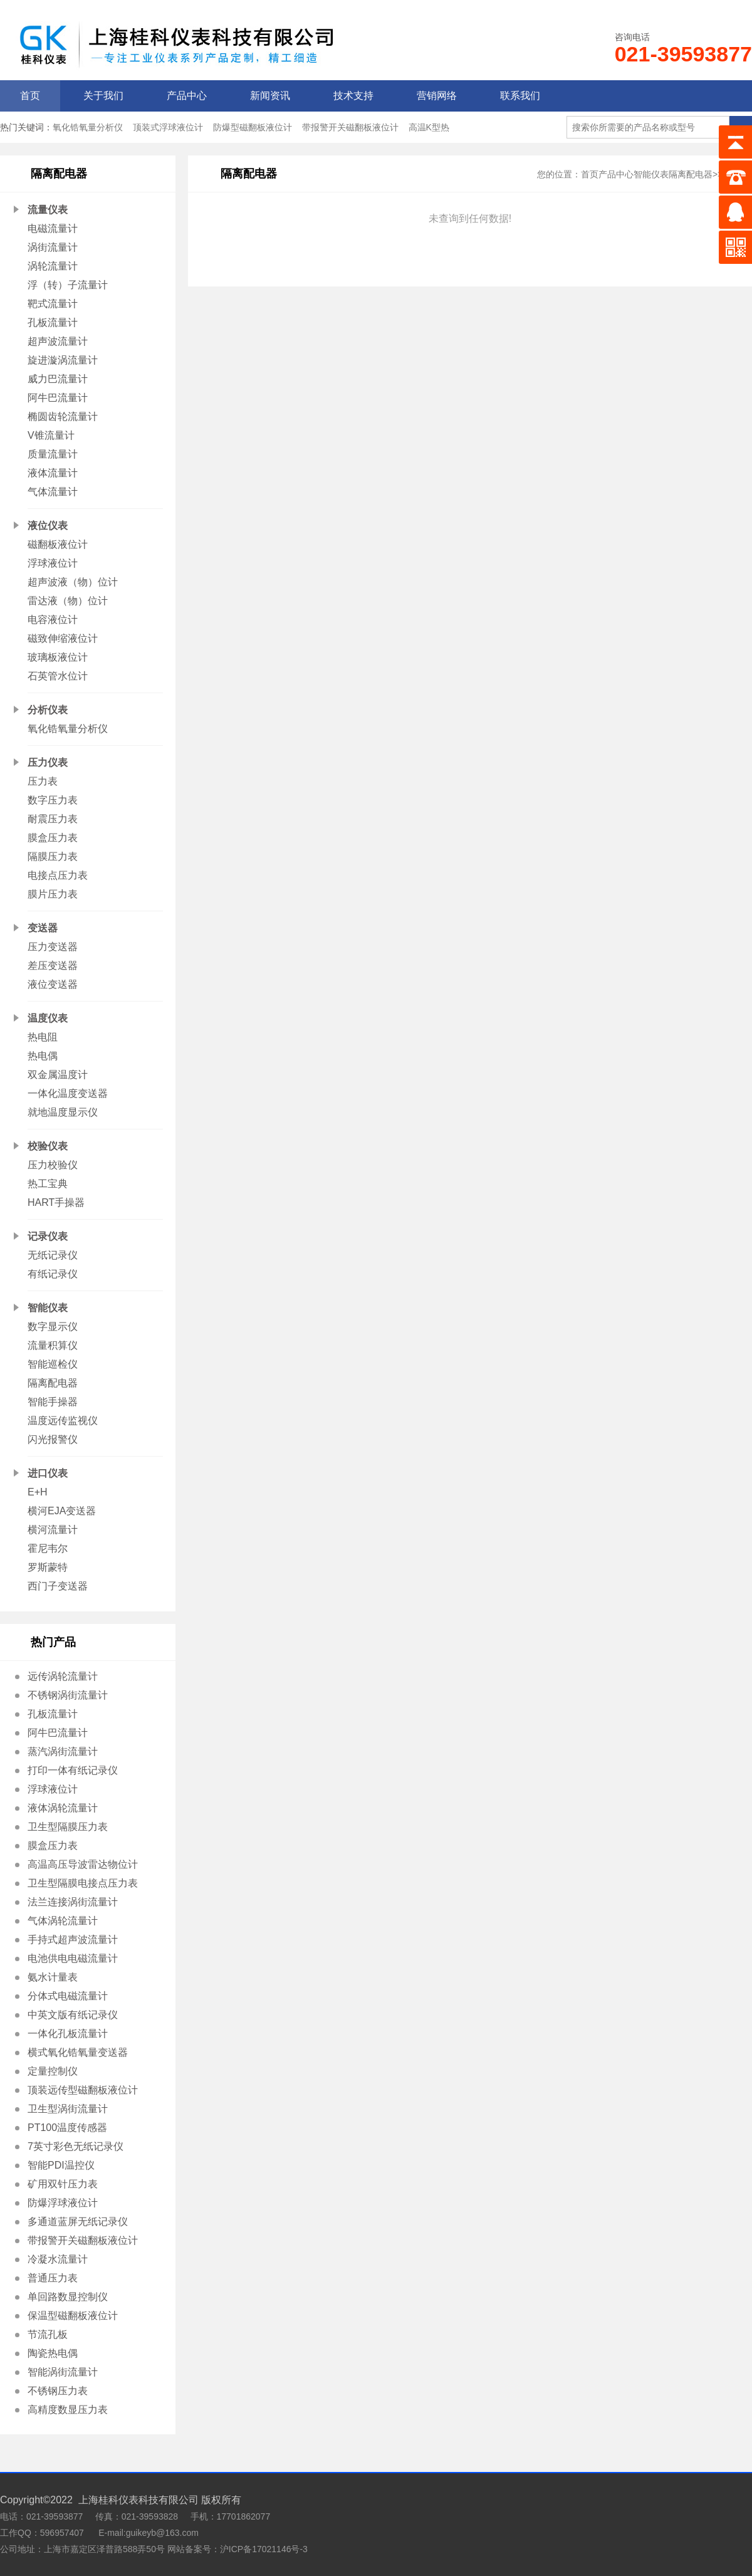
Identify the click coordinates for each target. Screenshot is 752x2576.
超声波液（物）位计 (73, 582)
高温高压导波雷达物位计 (83, 1864)
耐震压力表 (53, 819)
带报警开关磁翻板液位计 (350, 127)
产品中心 (187, 95)
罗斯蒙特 (48, 1567)
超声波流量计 (58, 341)
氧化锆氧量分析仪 (88, 127)
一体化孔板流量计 (68, 2033)
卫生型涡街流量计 (68, 2108)
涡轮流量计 (53, 266)
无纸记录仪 (53, 1255)
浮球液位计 (53, 563)
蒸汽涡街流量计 (63, 1751)
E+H (38, 1492)
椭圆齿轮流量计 (63, 416)
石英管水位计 (58, 676)
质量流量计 (53, 454)
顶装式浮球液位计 (168, 127)
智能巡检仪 (53, 1364)
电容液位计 (53, 619)
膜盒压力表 (53, 837)
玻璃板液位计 (58, 657)
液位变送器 (53, 984)
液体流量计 (53, 473)
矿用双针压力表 (63, 2184)
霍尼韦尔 (48, 1548)
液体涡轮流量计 (63, 1808)
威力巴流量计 (58, 379)
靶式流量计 (53, 303)
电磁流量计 (53, 228)
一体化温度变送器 (68, 1093)
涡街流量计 (53, 247)
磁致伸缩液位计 (63, 638)
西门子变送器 (58, 1586)
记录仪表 (48, 1236)
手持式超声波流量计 (73, 1939)
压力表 (43, 781)
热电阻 (43, 1037)
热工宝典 (48, 1183)
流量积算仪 (53, 1345)
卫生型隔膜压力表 (68, 1826)
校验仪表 (48, 1146)
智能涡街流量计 (63, 2372)
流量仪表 (48, 209)
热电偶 (43, 1055)
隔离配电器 (53, 1383)
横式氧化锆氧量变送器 (78, 2052)
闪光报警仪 (53, 1439)
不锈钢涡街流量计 (68, 1695)
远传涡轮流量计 (63, 1676)
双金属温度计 (58, 1074)
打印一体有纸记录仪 (73, 1770)
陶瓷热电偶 (53, 2353)
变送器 (43, 928)
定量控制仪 (53, 2071)
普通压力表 (53, 2278)
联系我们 (520, 95)
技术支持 (353, 95)
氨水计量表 (53, 1977)
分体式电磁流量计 (68, 1996)
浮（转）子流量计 (68, 285)
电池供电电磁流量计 (73, 1958)
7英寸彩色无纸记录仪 (75, 2146)
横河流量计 (53, 1529)
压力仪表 (48, 762)
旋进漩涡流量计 (63, 360)
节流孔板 (48, 2334)
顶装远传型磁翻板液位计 (83, 2090)
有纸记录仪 (53, 1274)
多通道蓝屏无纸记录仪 (78, 2221)
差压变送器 (53, 965)
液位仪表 (48, 525)
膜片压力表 (53, 894)
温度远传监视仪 (63, 1420)
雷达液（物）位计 (68, 600)
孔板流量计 (53, 322)
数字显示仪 (53, 1326)
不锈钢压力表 (58, 2390)
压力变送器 (53, 946)
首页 (30, 95)
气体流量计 (53, 491)
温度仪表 (48, 1018)
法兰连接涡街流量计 (73, 1902)
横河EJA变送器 (62, 1510)
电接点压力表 (58, 875)
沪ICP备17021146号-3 (264, 2549)
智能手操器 (53, 1401)
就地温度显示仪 (63, 1112)
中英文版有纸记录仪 (73, 2014)
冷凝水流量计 (58, 2259)
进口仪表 (48, 1473)
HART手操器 (56, 1202)
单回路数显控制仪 (68, 2296)
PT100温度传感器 (67, 2127)
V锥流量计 (51, 435)
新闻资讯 (270, 95)
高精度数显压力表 (68, 2409)
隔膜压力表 (53, 856)
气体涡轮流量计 (63, 1920)
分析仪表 (48, 709)
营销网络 (437, 95)
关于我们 (103, 95)
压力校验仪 (53, 1165)
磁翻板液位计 (58, 544)
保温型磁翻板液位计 (73, 2315)
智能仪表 (48, 1307)
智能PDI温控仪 (61, 2165)
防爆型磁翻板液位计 (252, 127)
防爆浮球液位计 (63, 2202)
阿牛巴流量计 (58, 397)
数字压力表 (53, 800)
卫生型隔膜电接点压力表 (83, 1883)
